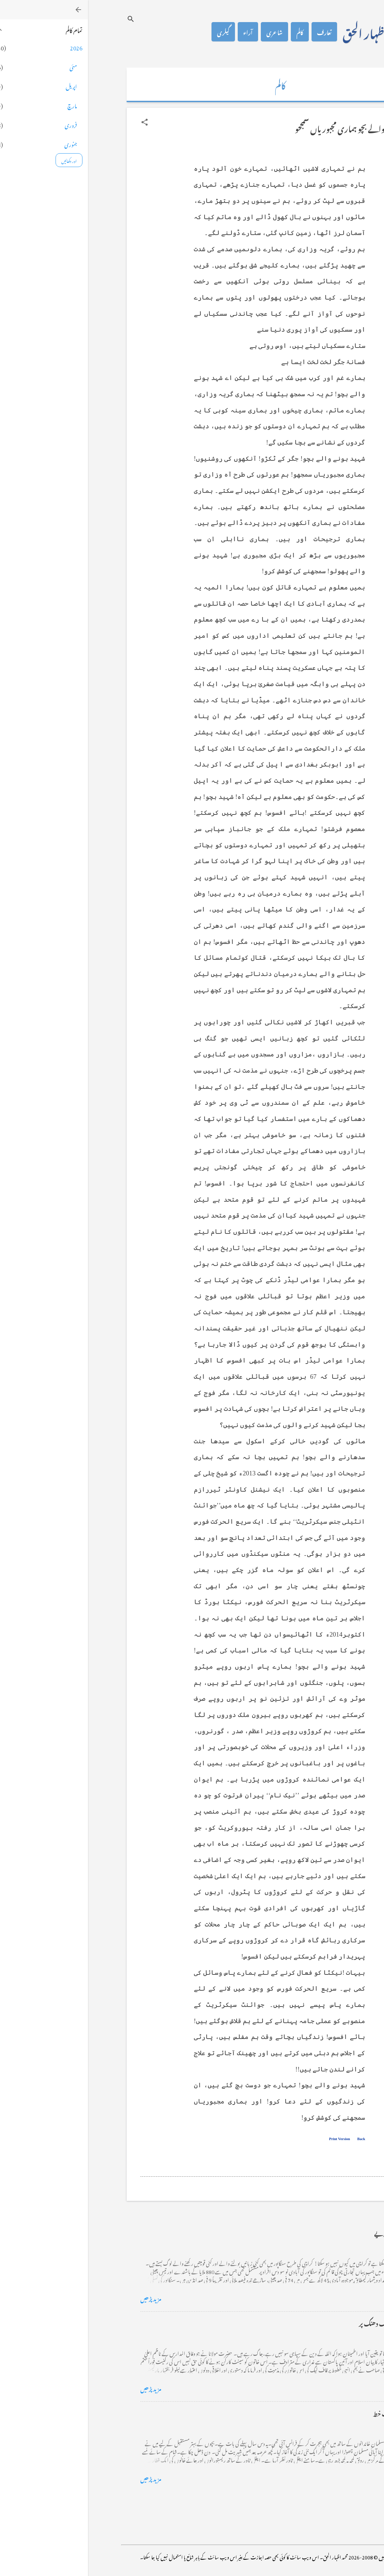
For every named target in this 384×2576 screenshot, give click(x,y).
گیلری (135, 32)
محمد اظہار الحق (286, 32)
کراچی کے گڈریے (309, 2232)
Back (273, 2139)
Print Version (251, 2139)
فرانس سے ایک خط (308, 2412)
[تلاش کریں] (43, 18)
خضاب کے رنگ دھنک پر (301, 2322)
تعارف (236, 32)
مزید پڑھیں (62, 2297)
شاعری (186, 32)
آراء (160, 32)
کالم (211, 32)
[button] (56, 122)
